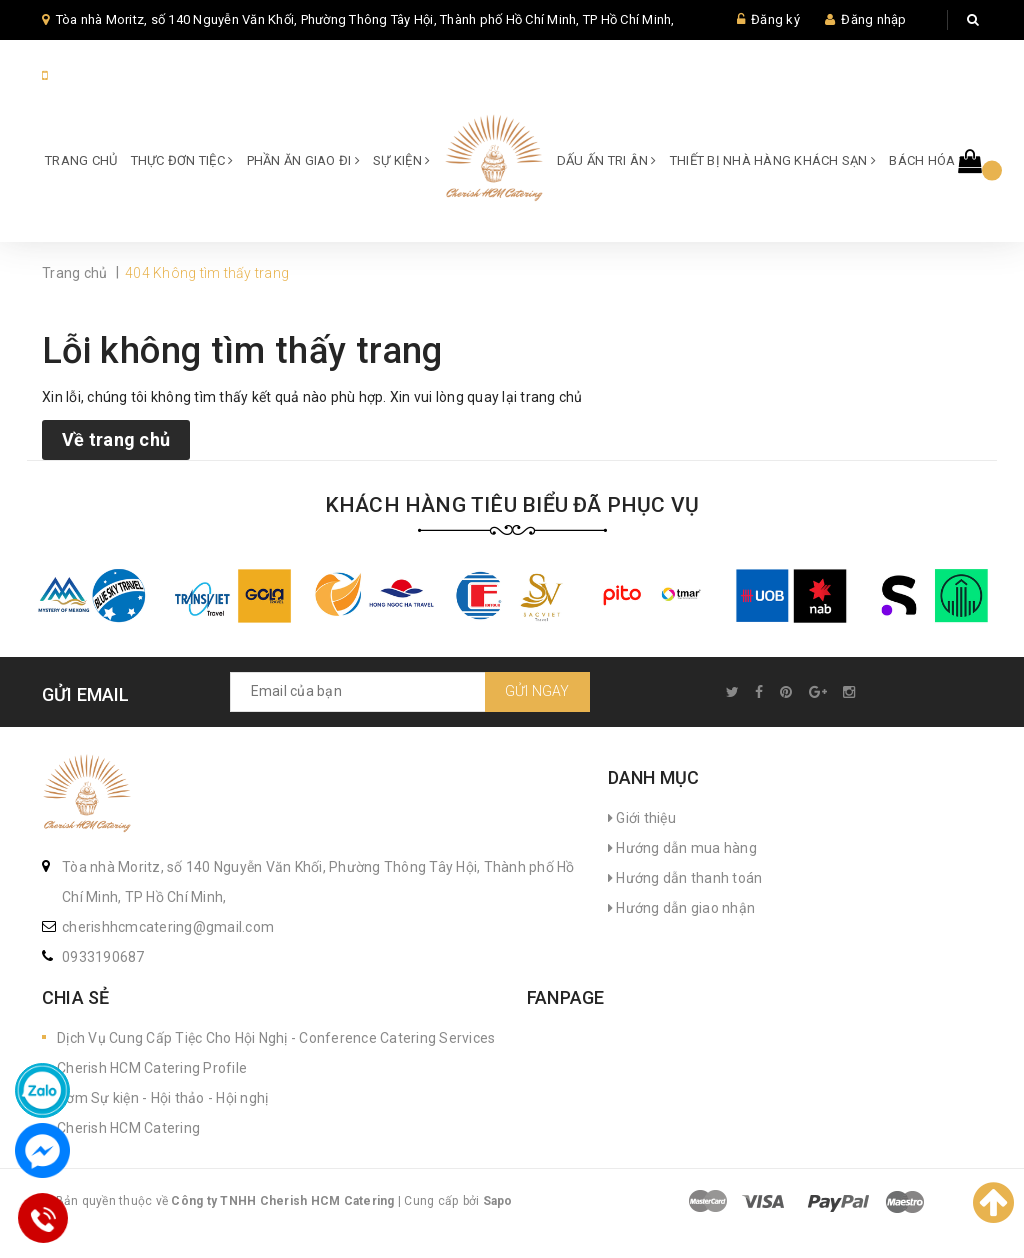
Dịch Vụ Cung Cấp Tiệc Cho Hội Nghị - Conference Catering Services (276, 1038)
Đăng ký (775, 19)
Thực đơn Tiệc (182, 160)
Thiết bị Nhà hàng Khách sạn (773, 160)
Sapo (498, 1201)
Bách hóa (926, 160)
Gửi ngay (537, 691)
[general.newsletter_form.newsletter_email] (410, 692)
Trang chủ (81, 160)
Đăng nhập (873, 19)
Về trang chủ (116, 439)
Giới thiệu (642, 818)
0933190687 (103, 957)
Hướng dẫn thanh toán (685, 878)
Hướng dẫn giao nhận (681, 908)
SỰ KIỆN (401, 160)
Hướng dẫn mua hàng (682, 848)
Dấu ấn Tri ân (607, 160)
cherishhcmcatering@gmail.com (168, 927)
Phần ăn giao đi (303, 160)
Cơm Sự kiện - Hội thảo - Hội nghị (162, 1098)
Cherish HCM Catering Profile (152, 1068)
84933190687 (95, 75)
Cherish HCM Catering (128, 1128)
